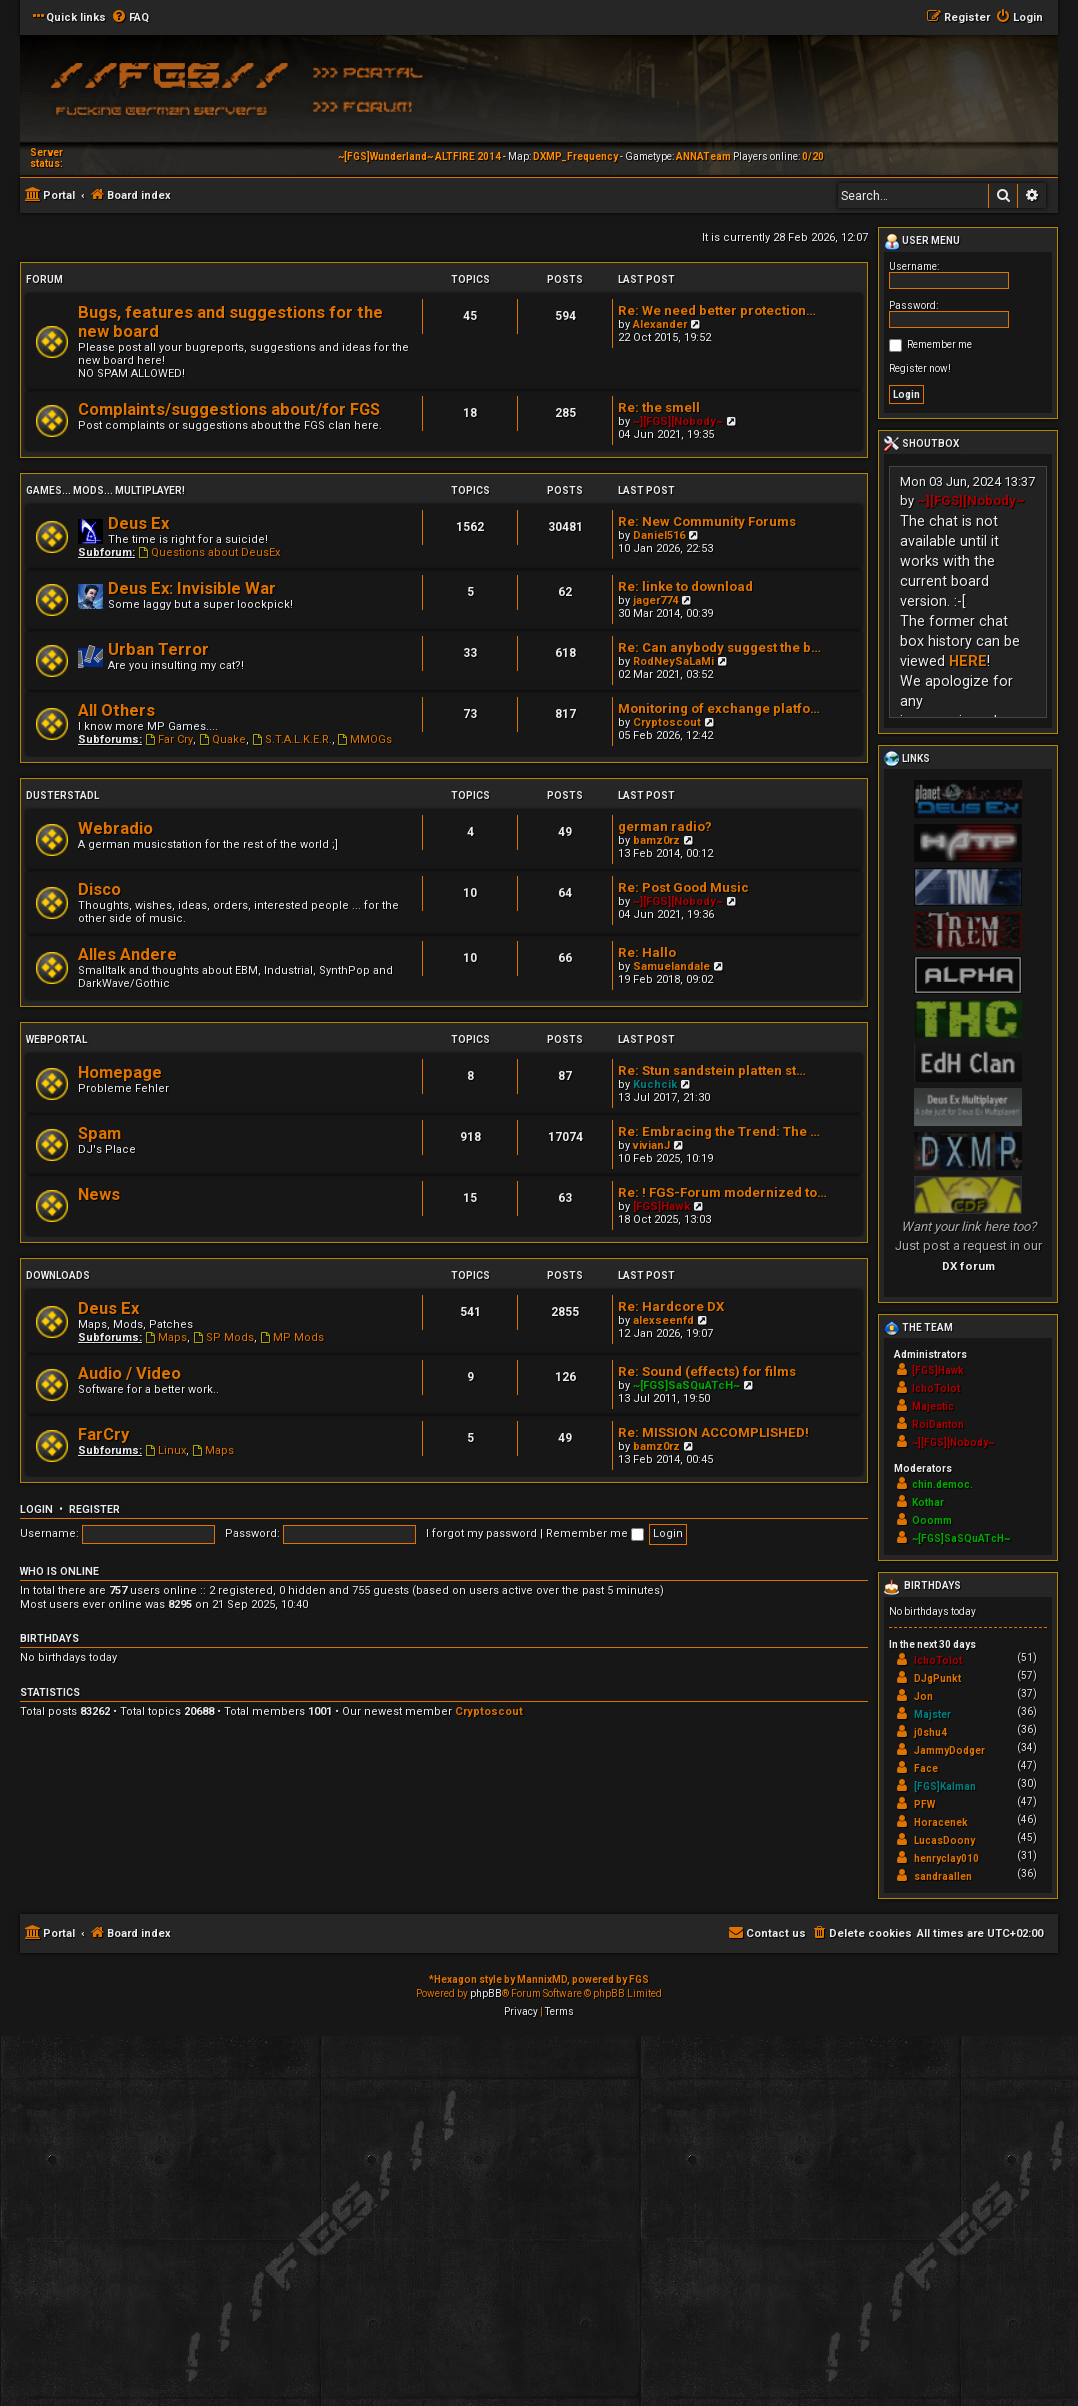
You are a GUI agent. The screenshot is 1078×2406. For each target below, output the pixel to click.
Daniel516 (659, 535)
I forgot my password (481, 1533)
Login (36, 1509)
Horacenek (941, 1822)
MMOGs (365, 739)
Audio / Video (129, 1373)
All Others (116, 710)
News (99, 1194)
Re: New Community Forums (707, 521)
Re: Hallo (647, 952)
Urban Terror (158, 649)
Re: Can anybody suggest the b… (719, 647)
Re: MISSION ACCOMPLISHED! (713, 1432)
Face (926, 1768)
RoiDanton (938, 1424)
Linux (165, 1450)
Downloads (58, 1275)
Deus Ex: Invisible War (192, 588)
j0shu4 (930, 1732)
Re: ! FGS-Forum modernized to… (722, 1192)
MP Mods (292, 1337)
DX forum (968, 1266)
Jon (923, 1696)
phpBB (486, 1993)
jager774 (655, 600)
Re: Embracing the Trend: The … (719, 1131)
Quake (222, 739)
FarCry (103, 1434)
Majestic (933, 1406)
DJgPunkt (937, 1678)
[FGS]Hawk (661, 1206)
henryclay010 (946, 1858)
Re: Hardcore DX (671, 1306)
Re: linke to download (685, 586)
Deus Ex (138, 523)
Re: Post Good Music (683, 887)
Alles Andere (127, 954)
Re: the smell (659, 407)
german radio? (665, 826)
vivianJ (651, 1145)
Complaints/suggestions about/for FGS (229, 409)
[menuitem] (130, 18)
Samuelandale (671, 966)
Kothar (928, 1502)
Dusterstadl (62, 795)
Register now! (920, 368)
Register (94, 1509)
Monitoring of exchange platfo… (719, 708)
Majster (932, 1714)
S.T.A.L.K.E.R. (292, 739)
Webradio (115, 828)
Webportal (56, 1039)
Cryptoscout (667, 722)
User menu (922, 242)
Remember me (595, 1533)
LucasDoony (944, 1840)
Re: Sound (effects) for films (707, 1371)
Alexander (660, 324)
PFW (924, 1804)
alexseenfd (663, 1320)
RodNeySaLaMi (673, 661)
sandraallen (943, 1876)
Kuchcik (655, 1084)
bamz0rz (656, 840)
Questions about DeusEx (209, 552)
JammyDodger (949, 1750)
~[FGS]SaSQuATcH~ (686, 1385)
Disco (99, 889)
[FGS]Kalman (945, 1786)
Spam (99, 1133)
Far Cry (169, 739)
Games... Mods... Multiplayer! (105, 490)
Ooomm (932, 1520)
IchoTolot (936, 1388)
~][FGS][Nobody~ (678, 421)
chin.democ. (942, 1484)
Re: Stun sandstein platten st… (712, 1070)
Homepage (120, 1072)
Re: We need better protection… (717, 310)
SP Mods (223, 1337)
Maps (166, 1337)
